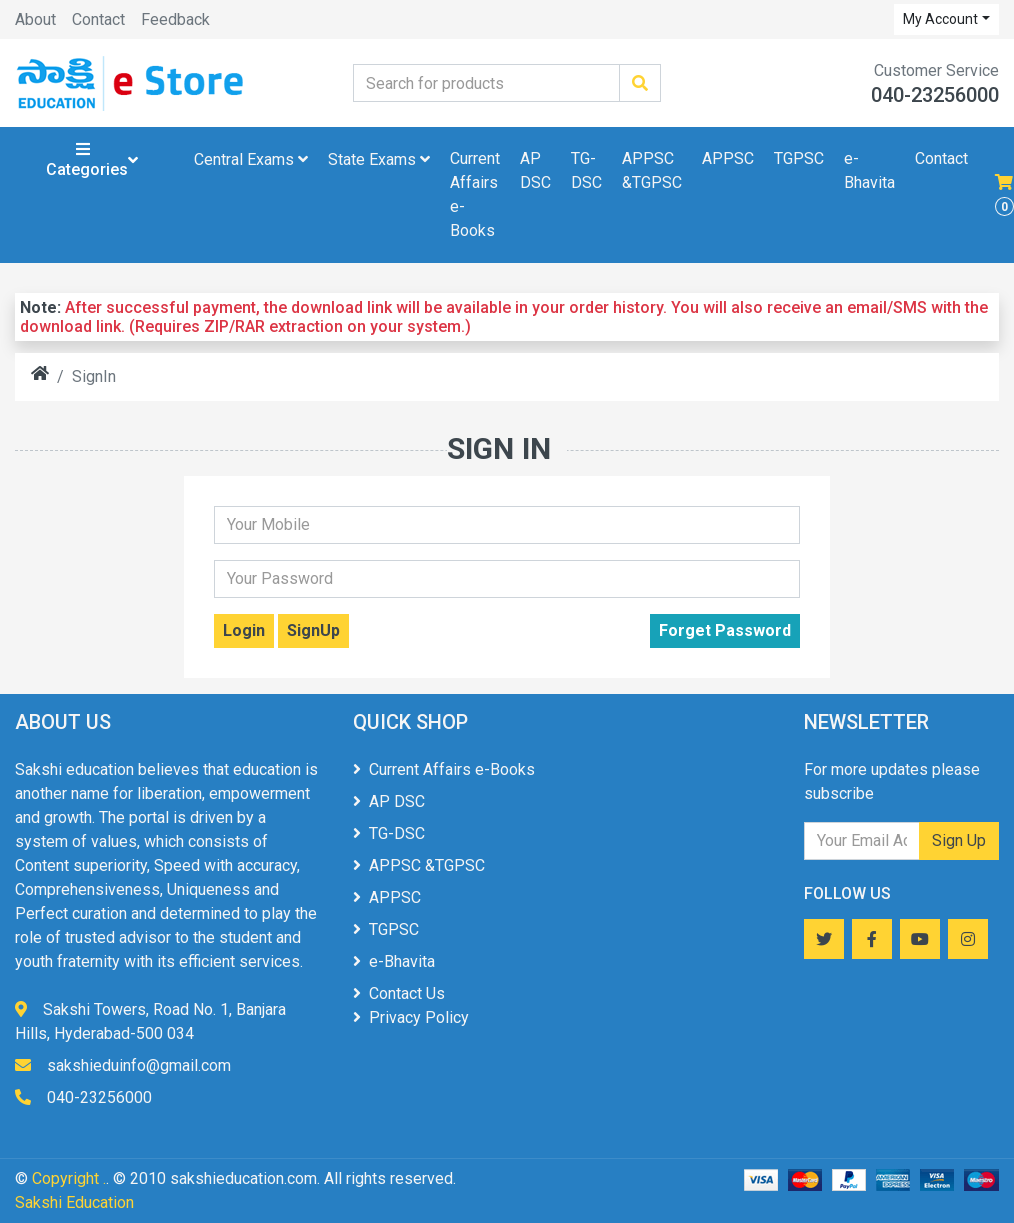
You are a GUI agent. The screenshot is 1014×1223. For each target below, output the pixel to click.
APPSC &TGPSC (652, 170)
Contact (98, 19)
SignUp (313, 630)
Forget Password (725, 630)
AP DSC (535, 170)
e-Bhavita (869, 170)
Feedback (175, 19)
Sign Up (959, 840)
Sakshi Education (74, 1202)
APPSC (728, 158)
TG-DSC (586, 170)
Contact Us (399, 993)
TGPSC (799, 158)
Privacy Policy (411, 1017)
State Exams (379, 159)
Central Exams (251, 159)
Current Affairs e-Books (475, 194)
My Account (940, 19)
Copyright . (69, 1178)
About (35, 19)
